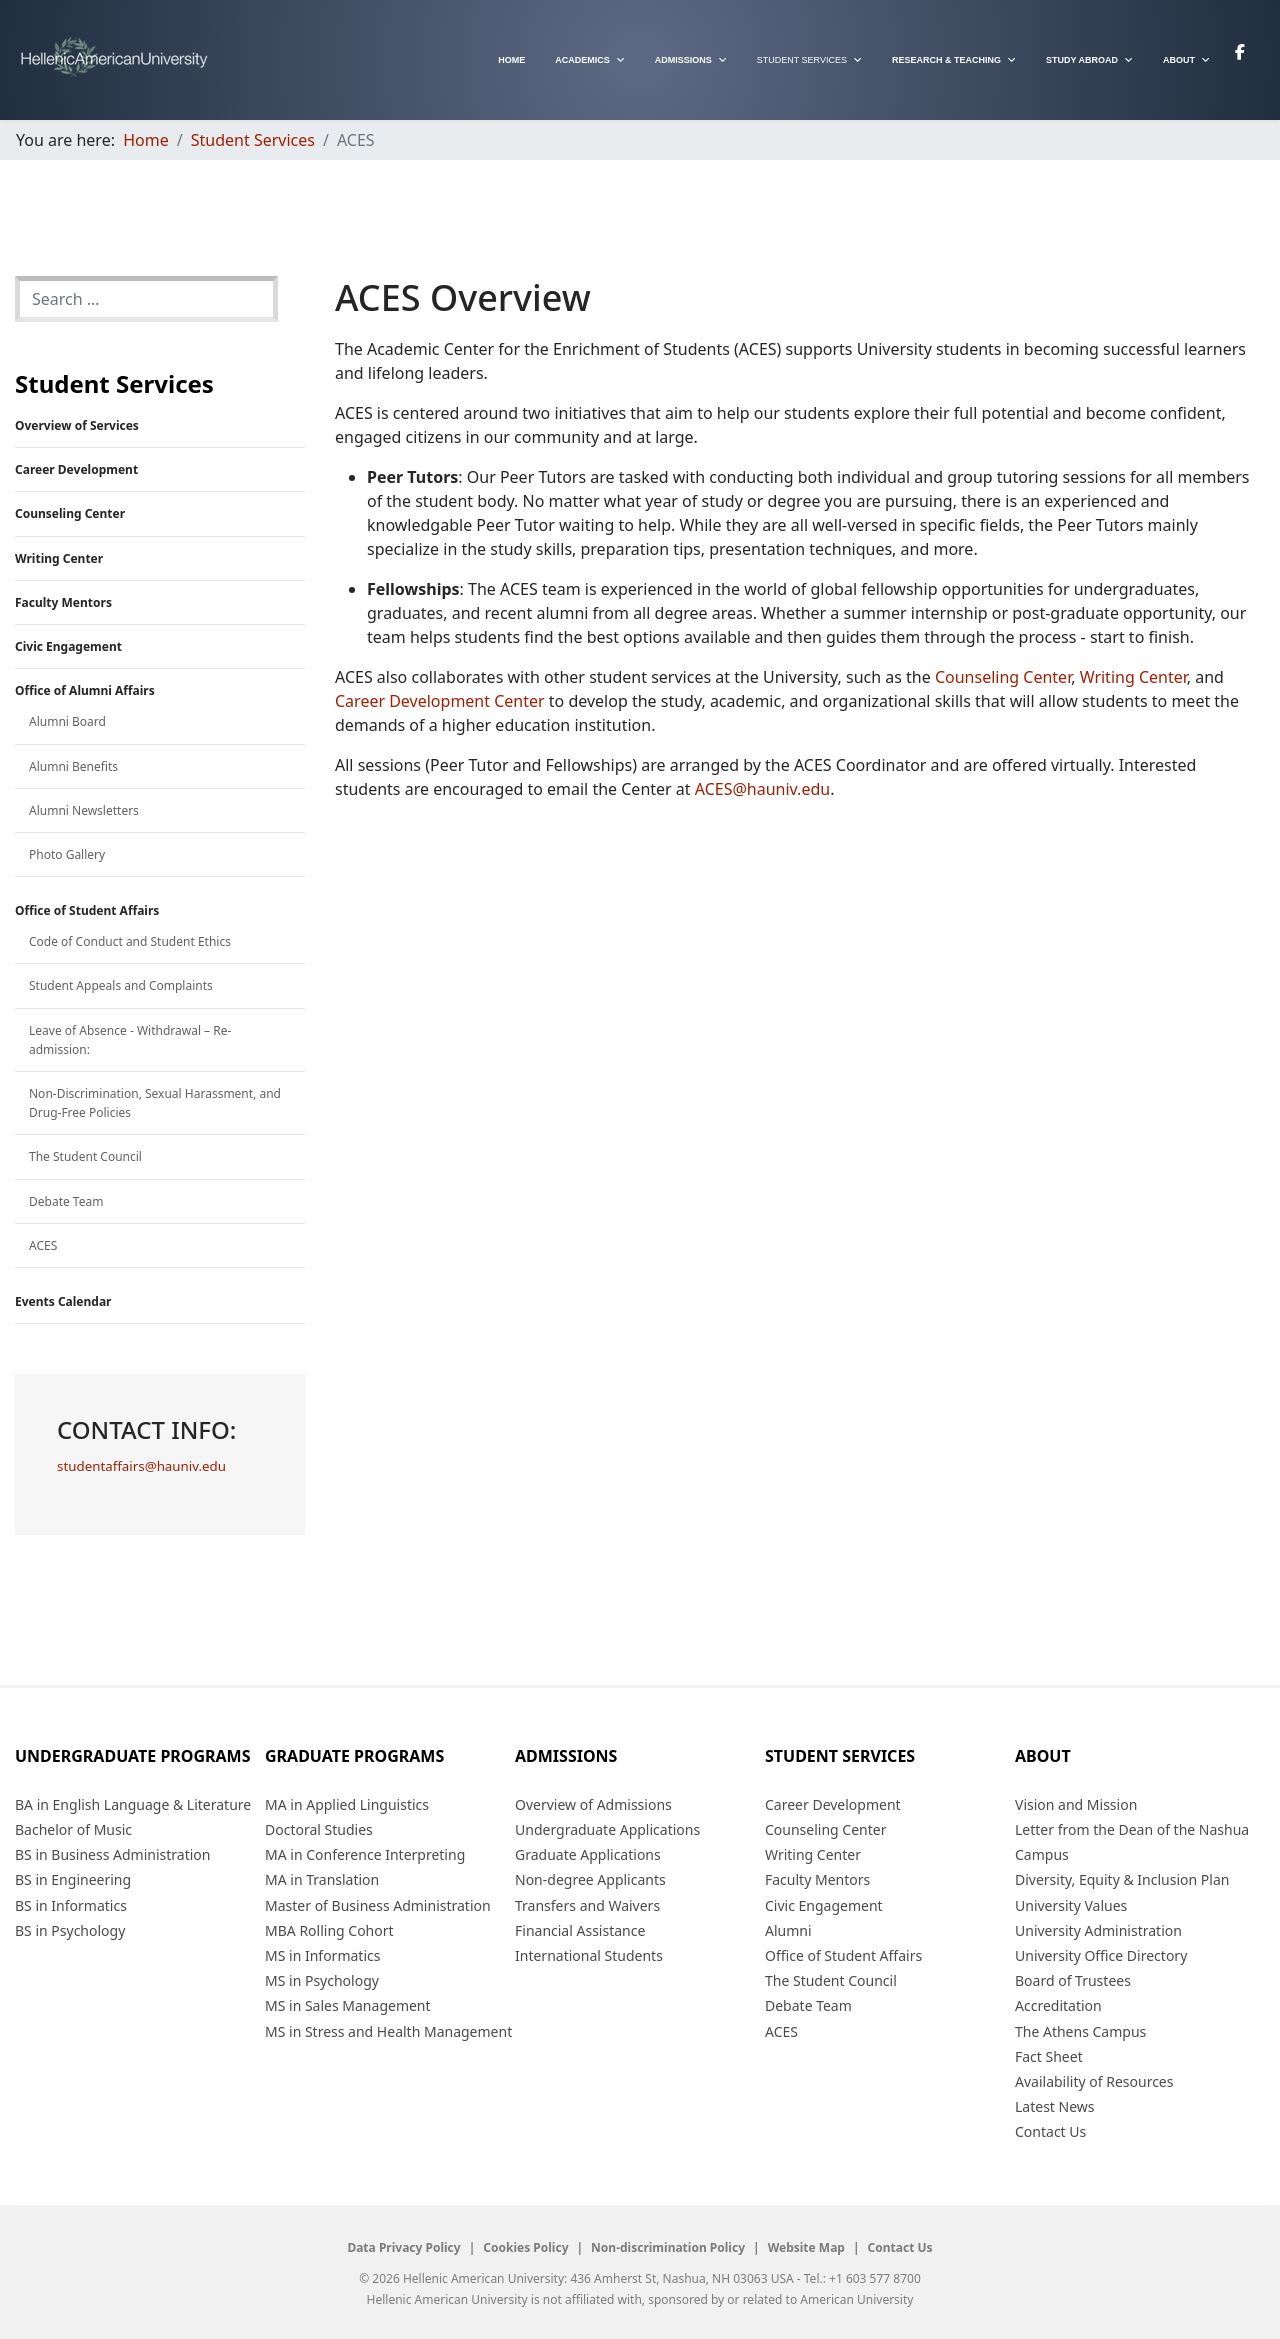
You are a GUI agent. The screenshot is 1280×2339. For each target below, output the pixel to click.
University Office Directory (1101, 1955)
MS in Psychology (322, 1980)
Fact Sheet (1049, 2056)
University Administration (1098, 1930)
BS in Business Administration (112, 1854)
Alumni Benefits (73, 766)
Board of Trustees (1073, 1980)
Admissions (683, 60)
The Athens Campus (1080, 2031)
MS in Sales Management (348, 2005)
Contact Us (1050, 2131)
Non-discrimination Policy (668, 2248)
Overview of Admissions (593, 1804)
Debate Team (66, 1201)
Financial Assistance (580, 1930)
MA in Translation (322, 1879)
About (1179, 60)
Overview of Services (77, 425)
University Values (1071, 1905)
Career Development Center (440, 701)
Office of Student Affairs (87, 910)
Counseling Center (70, 513)
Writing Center (59, 558)
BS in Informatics (71, 1905)
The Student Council (85, 1156)
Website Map (806, 2248)
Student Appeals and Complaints (121, 985)
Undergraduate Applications (607, 1829)
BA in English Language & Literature (133, 1804)
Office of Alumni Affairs (85, 690)
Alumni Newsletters (84, 810)
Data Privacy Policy (403, 2248)
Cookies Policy (525, 2248)
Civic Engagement (68, 646)
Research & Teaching (946, 60)
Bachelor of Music (73, 1829)
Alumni (788, 1930)
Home (511, 60)
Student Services (802, 60)
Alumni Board (67, 721)
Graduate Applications (588, 1854)
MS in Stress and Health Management (388, 2031)
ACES (43, 1245)
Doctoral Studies (319, 1829)
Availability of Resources (1094, 2081)
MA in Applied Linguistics (347, 1804)
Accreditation (1058, 2005)
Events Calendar (63, 1301)
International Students (589, 1955)
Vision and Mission (1076, 1804)
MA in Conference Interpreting (365, 1854)
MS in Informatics (322, 1955)
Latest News (1055, 2106)
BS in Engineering (73, 1879)
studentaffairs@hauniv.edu (141, 1466)
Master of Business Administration (378, 1905)
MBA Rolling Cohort (329, 1930)
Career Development (76, 469)
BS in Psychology (70, 1930)
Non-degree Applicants (590, 1879)
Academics (582, 60)
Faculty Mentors (63, 602)
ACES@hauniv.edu (762, 789)
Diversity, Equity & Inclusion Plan (1122, 1879)
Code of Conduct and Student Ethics (130, 941)
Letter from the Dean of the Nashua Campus (1132, 1842)
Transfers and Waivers (587, 1905)
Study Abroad (1082, 60)
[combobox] (146, 299)
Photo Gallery (67, 854)
